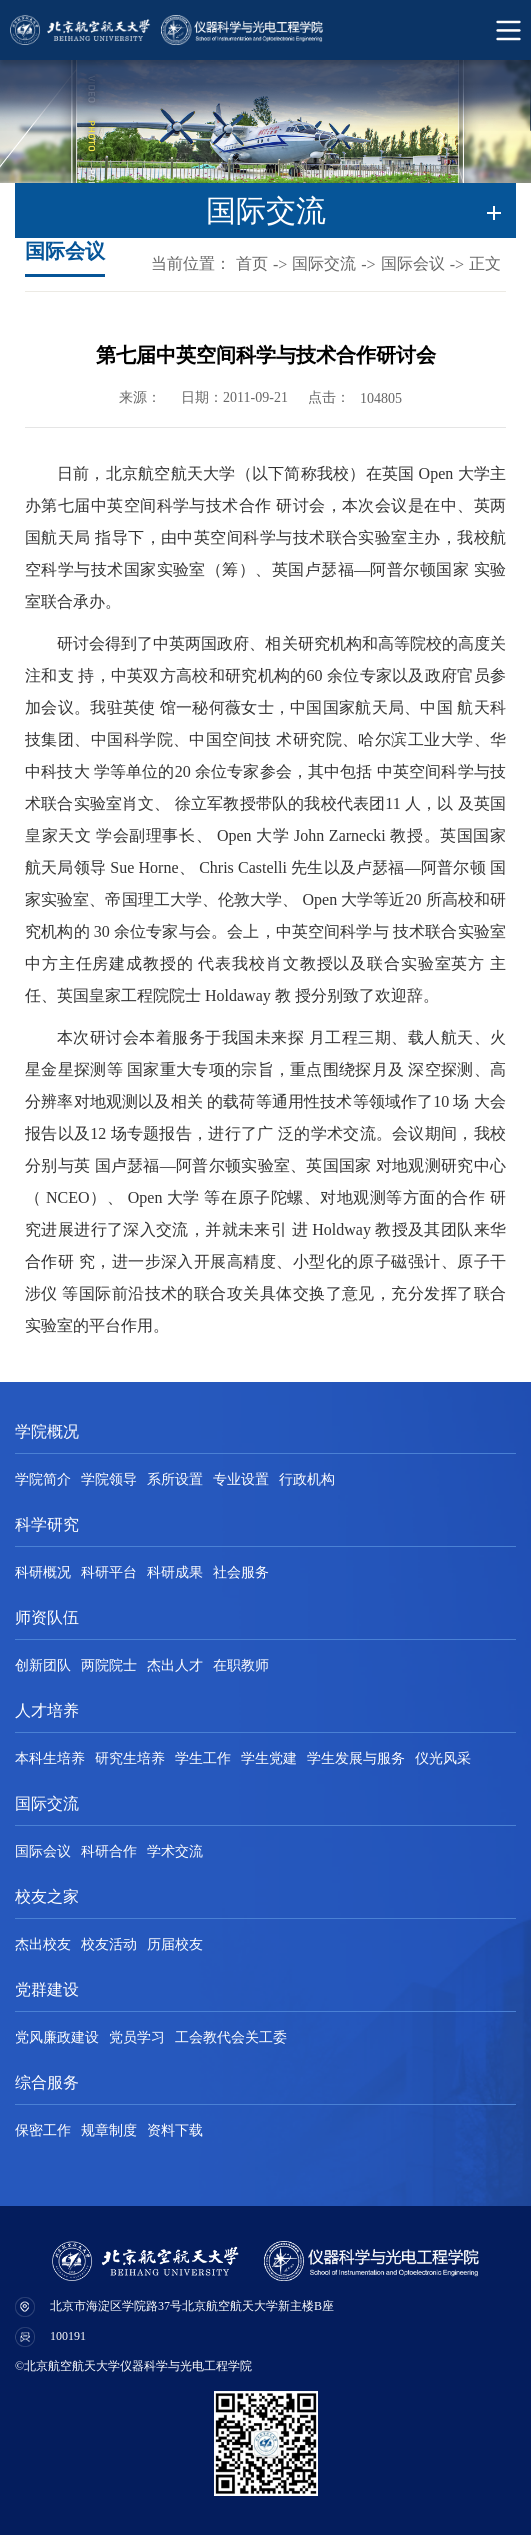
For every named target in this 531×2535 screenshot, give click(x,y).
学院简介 (43, 1479)
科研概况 (43, 1572)
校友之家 (47, 1896)
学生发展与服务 (356, 1758)
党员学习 (137, 2037)
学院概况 (47, 1431)
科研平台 (109, 1572)
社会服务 (241, 1572)
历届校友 (175, 1944)
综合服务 (47, 2082)
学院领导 (109, 1479)
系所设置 (175, 1479)
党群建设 (47, 1989)
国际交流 (324, 263)
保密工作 (43, 2130)
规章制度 (109, 2130)
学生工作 (203, 1758)
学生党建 (269, 1758)
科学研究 (47, 1524)
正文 (485, 263)
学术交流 (175, 1851)
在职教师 (241, 1665)
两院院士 (109, 1665)
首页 (252, 263)
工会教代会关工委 (231, 2037)
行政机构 (307, 1479)
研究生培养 (130, 1758)
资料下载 (175, 2130)
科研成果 (175, 1572)
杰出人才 (175, 1665)
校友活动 (109, 1944)
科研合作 (109, 1851)
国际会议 (413, 263)
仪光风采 (443, 1758)
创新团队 (43, 1665)
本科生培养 (50, 1758)
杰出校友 (43, 1944)
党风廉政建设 (57, 2037)
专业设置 (241, 1479)
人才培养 (47, 1710)
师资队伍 (47, 1617)
